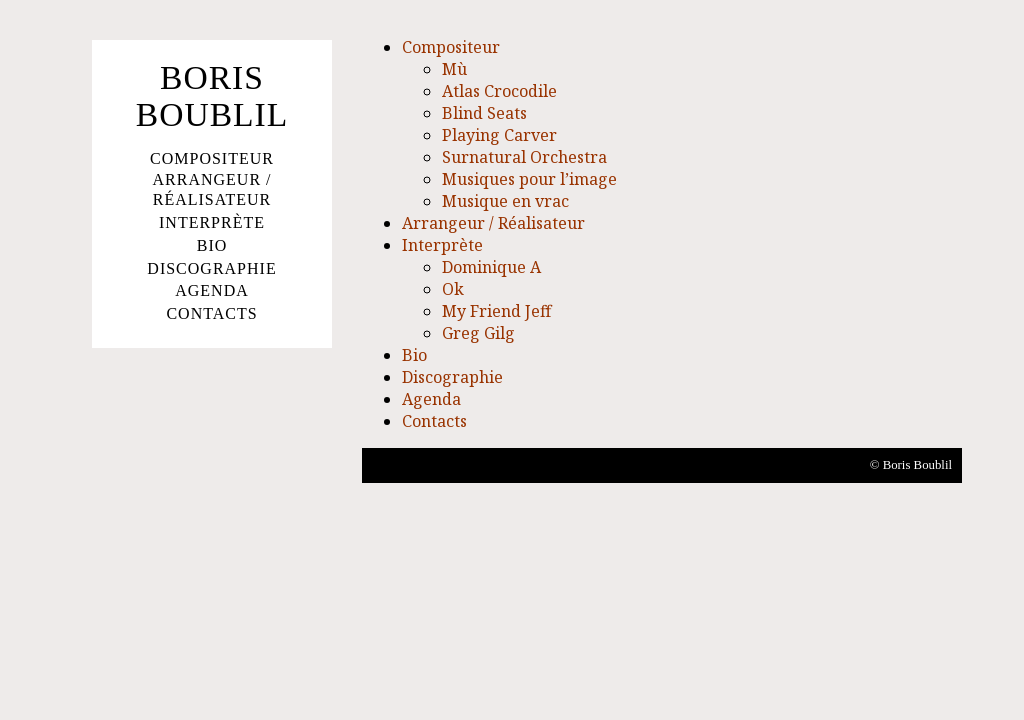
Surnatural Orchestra (524, 157)
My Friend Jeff (496, 311)
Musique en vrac (505, 201)
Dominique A (491, 267)
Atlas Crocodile (499, 91)
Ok (453, 289)
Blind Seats (484, 113)
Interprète (212, 222)
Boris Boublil (212, 96)
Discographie (211, 268)
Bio (212, 245)
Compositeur (212, 158)
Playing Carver (499, 135)
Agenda (212, 290)
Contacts (211, 313)
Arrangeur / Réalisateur (211, 190)
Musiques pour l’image (529, 179)
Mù (454, 69)
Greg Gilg (478, 333)
